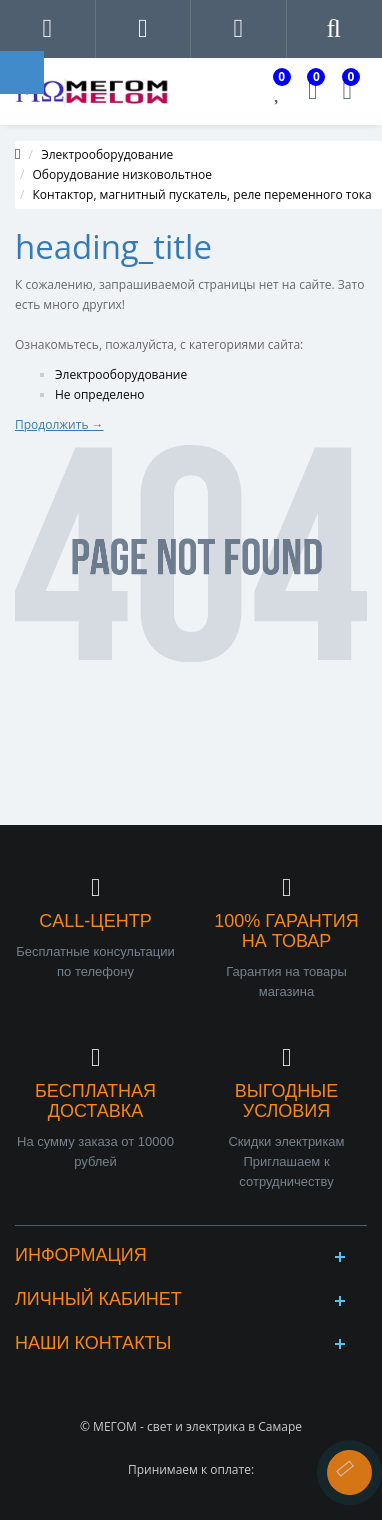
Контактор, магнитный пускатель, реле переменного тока (202, 194)
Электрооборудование (107, 154)
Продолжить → (59, 424)
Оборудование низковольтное (123, 174)
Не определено (100, 394)
